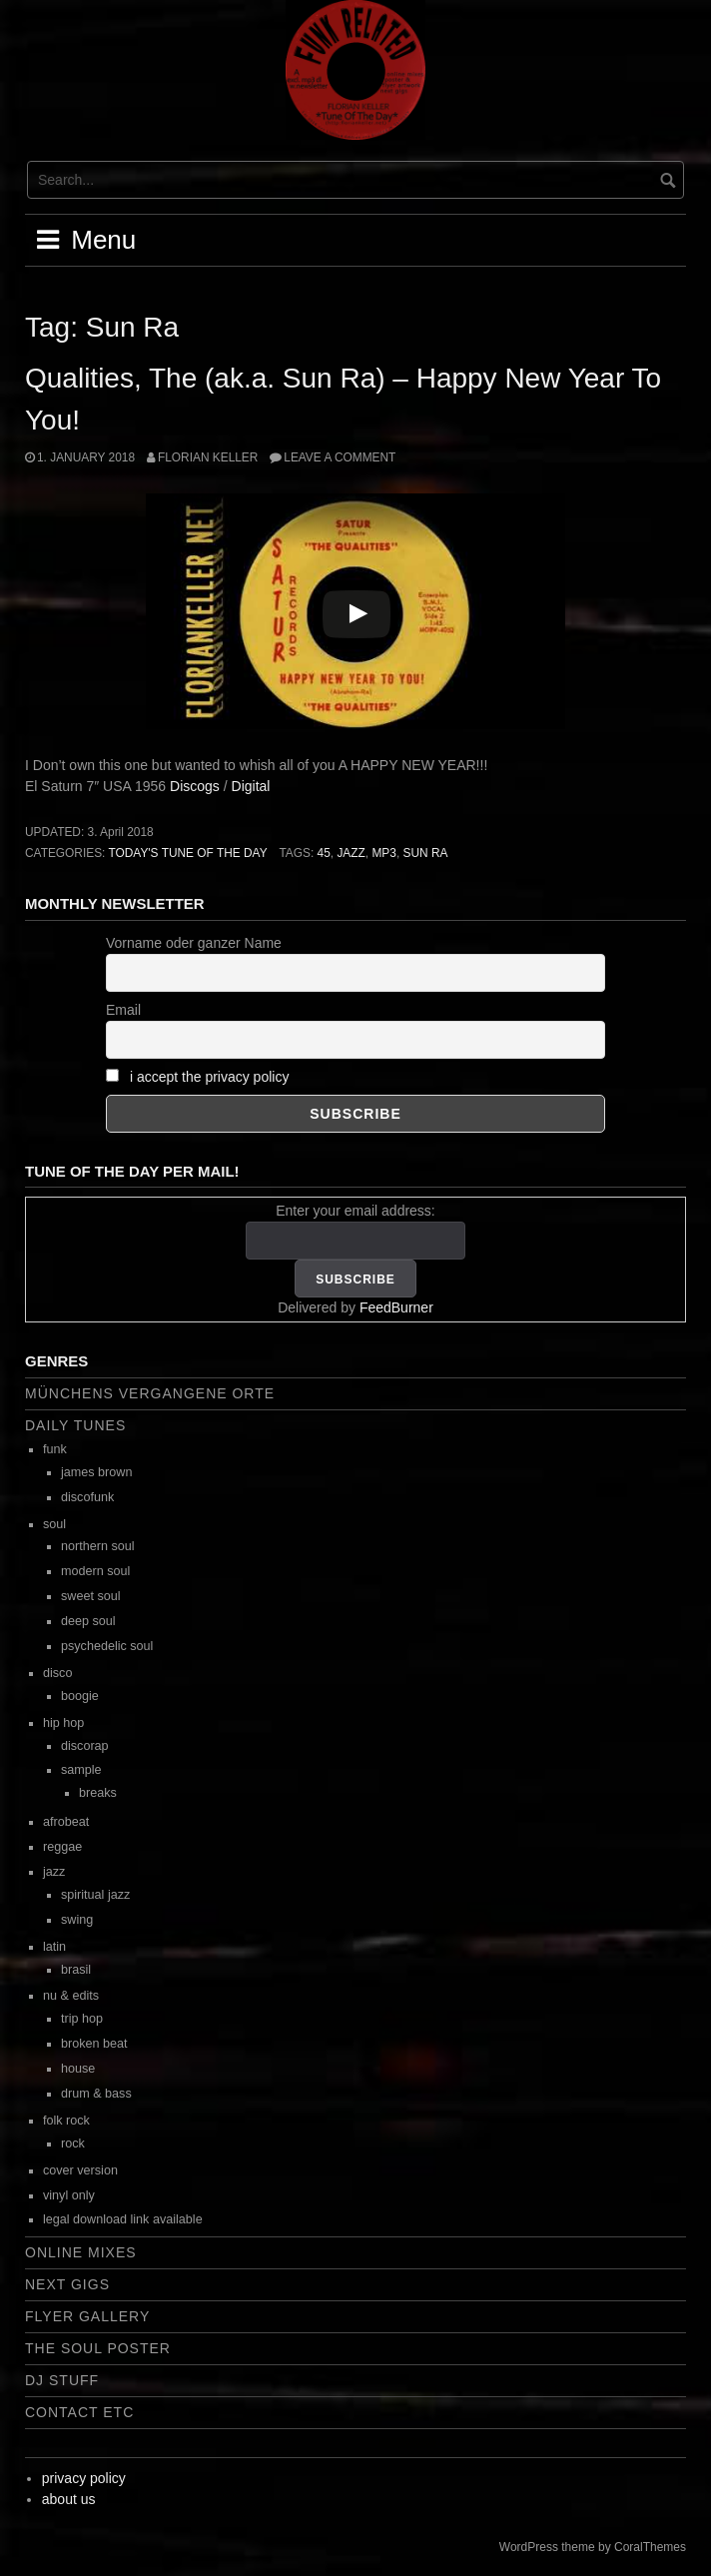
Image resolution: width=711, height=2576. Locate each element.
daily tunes (75, 1425)
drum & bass (96, 2094)
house (78, 2069)
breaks (98, 1793)
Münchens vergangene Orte (150, 1393)
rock (73, 2143)
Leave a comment (339, 457)
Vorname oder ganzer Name (194, 943)
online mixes (81, 2252)
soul (54, 1524)
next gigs (67, 2284)
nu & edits (71, 1996)
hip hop (63, 1723)
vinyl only (69, 2195)
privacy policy (84, 2478)
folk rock (66, 2121)
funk (55, 1449)
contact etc (79, 2412)
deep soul (88, 1621)
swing (77, 1920)
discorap (85, 1746)
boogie (80, 1696)
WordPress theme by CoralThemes (592, 2547)
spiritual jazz (95, 1895)
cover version (80, 2170)
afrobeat (66, 1822)
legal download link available (123, 2219)
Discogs (195, 786)
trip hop (82, 2019)
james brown (96, 1472)
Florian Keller (208, 457)
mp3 (383, 853)
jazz (350, 853)
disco (57, 1673)
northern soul (98, 1546)
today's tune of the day (187, 853)
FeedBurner (396, 1307)
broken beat (94, 2044)
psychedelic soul (107, 1646)
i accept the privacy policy (210, 1077)
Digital (251, 786)
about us (69, 2499)
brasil (76, 1970)
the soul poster (98, 2348)
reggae (62, 1847)
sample (81, 1770)
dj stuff (62, 2380)
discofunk (87, 1497)
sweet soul (91, 1596)
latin (54, 1947)
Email (123, 1010)
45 (324, 853)
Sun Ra (424, 853)
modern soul (95, 1571)
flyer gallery (87, 2316)
